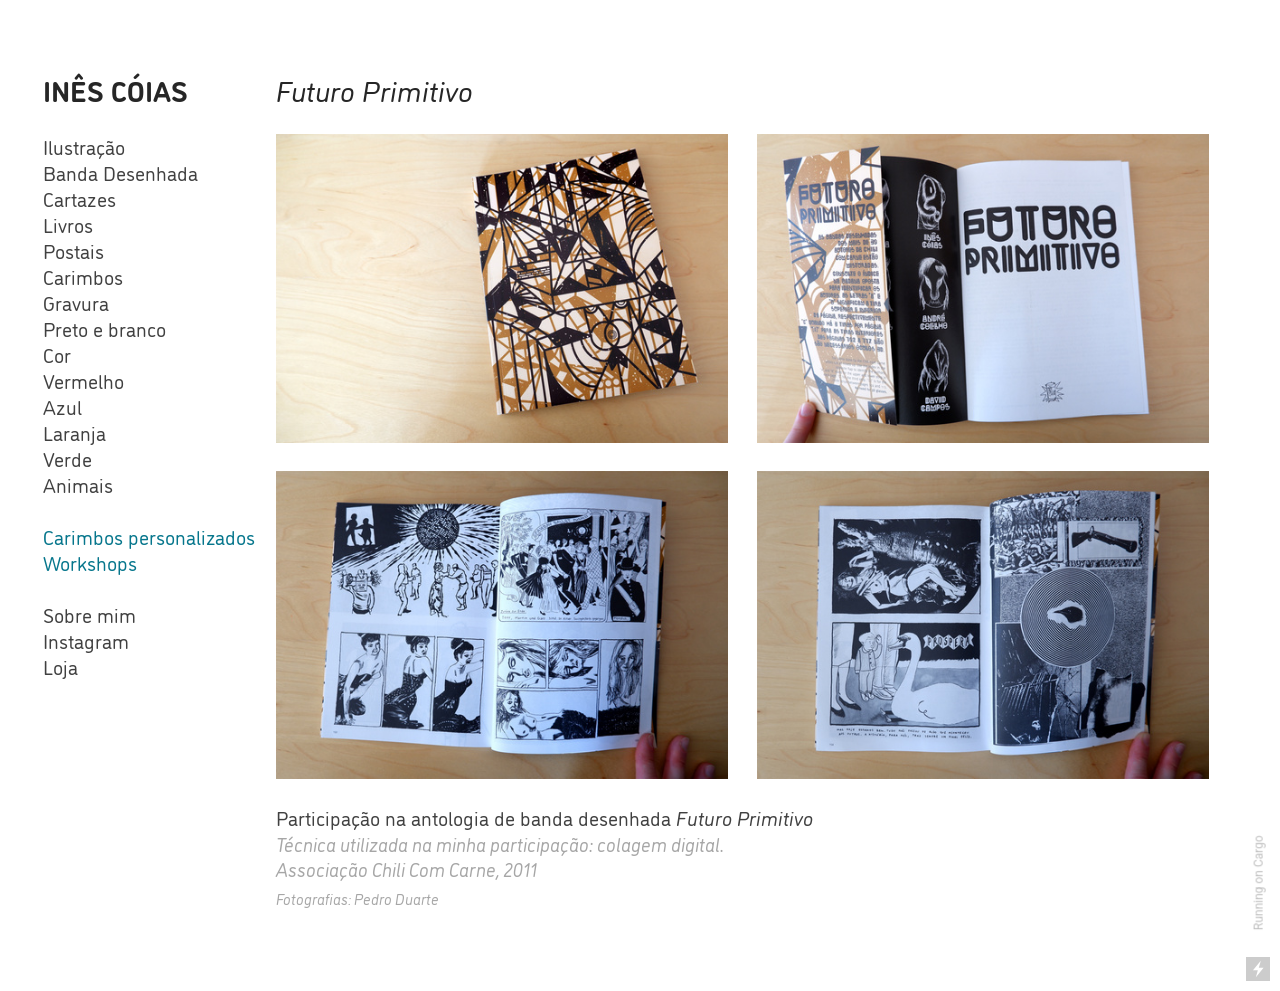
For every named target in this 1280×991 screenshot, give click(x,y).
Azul (62, 406)
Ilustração (84, 146)
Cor (57, 354)
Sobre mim (89, 614)
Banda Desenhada (120, 172)
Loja (60, 666)
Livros (68, 224)
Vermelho (83, 380)
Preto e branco (104, 328)
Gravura (76, 302)
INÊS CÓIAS (115, 89)
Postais (73, 250)
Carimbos (83, 276)
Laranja (74, 432)
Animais (78, 484)
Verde (67, 458)
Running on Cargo (1259, 883)
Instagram (86, 640)
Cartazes (79, 198)
